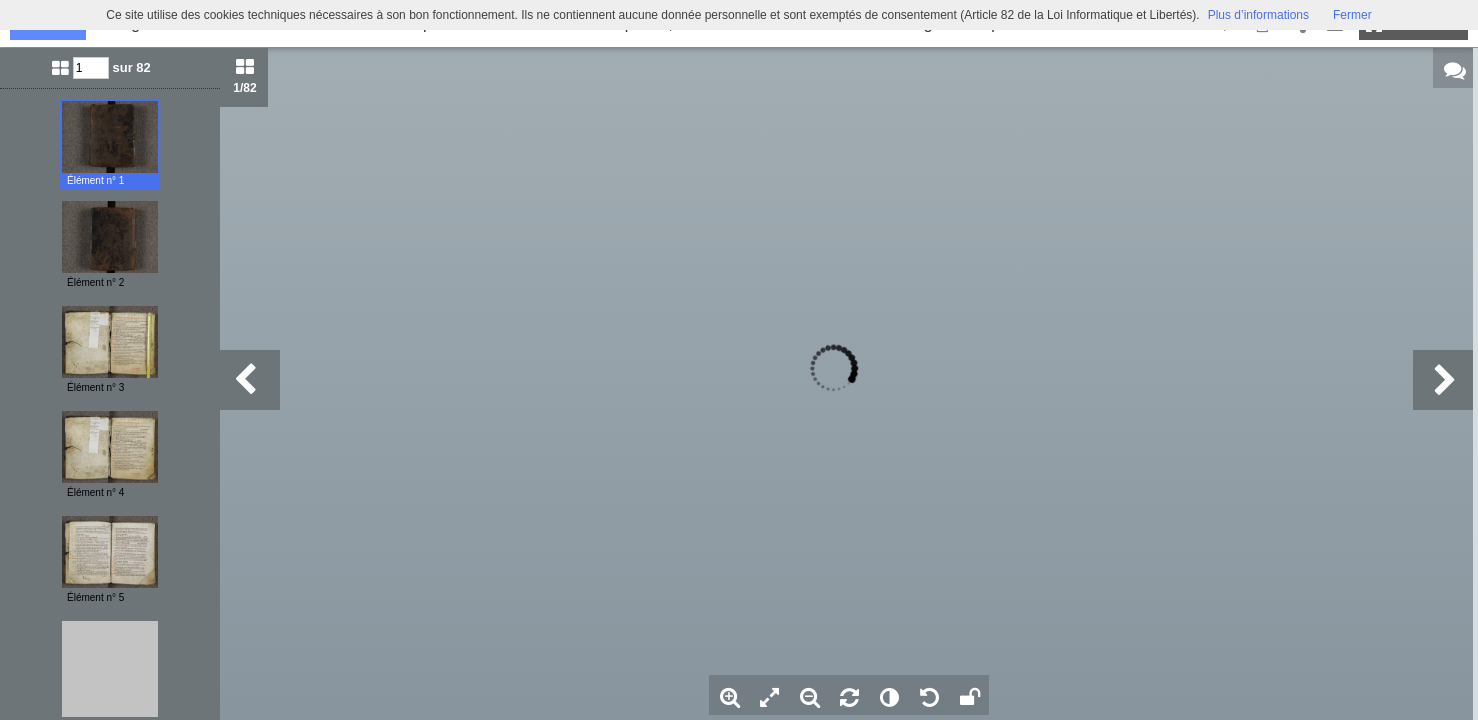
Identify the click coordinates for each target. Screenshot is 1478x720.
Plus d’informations (1258, 15)
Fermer (1352, 15)
